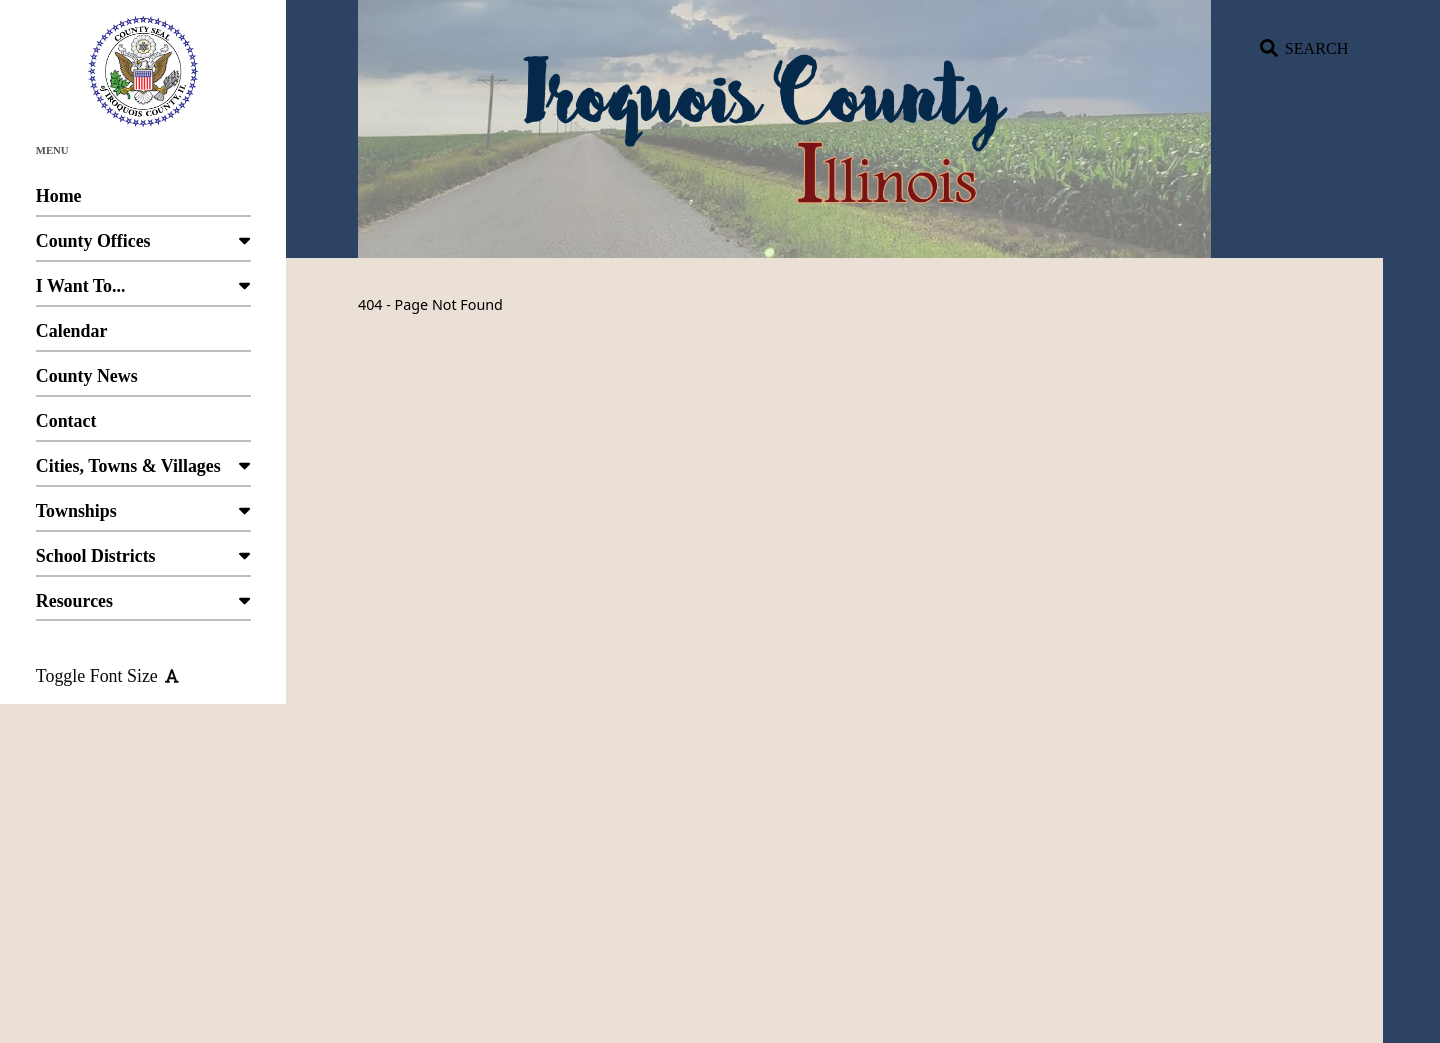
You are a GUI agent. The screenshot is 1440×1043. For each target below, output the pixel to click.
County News (143, 381)
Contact (143, 426)
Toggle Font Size (107, 676)
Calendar (143, 336)
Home (143, 201)
